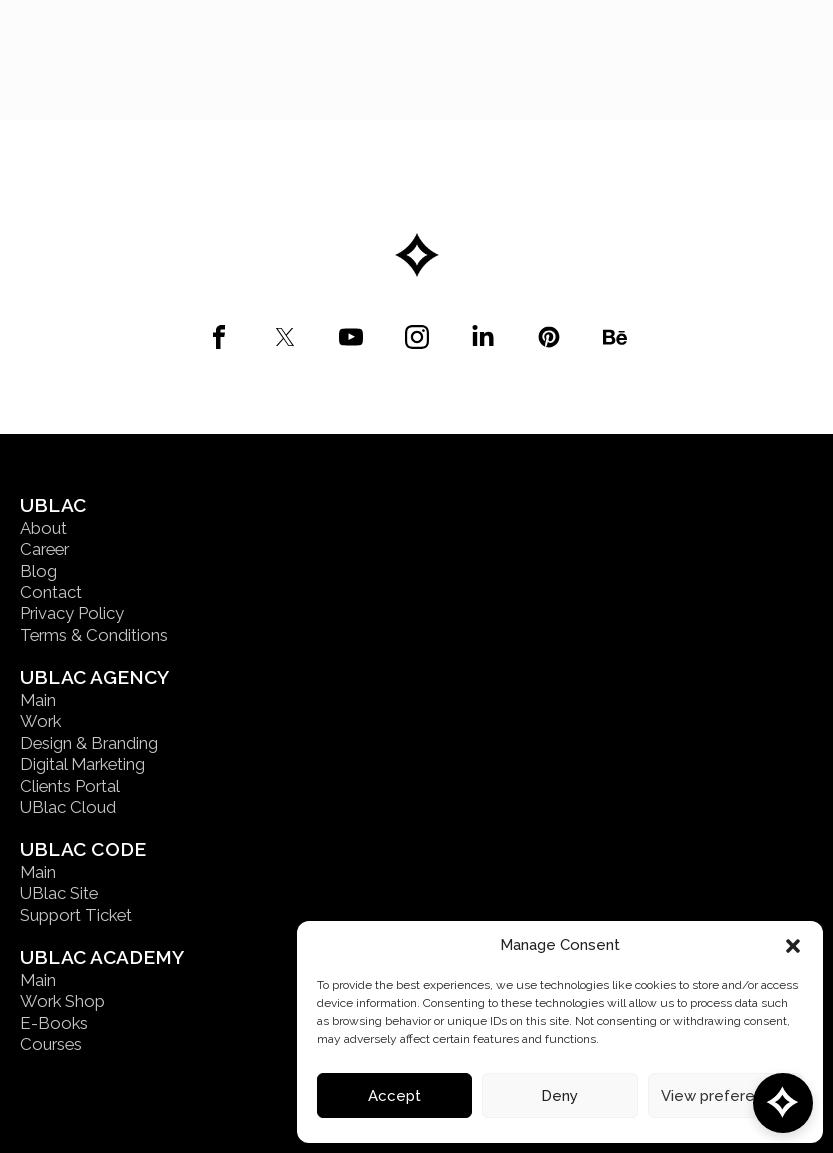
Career (44, 549)
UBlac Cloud (68, 807)
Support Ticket (76, 915)
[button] (793, 946)
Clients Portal (70, 786)
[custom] (219, 337)
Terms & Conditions (94, 635)
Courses (51, 1044)
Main (38, 700)
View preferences (725, 1096)
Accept (394, 1096)
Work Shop (62, 1001)
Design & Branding (89, 743)
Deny (559, 1096)
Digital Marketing (82, 764)
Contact (51, 592)
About (43, 528)
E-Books (54, 1023)
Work (40, 721)
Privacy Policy (72, 613)
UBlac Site (59, 893)
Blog (38, 571)
